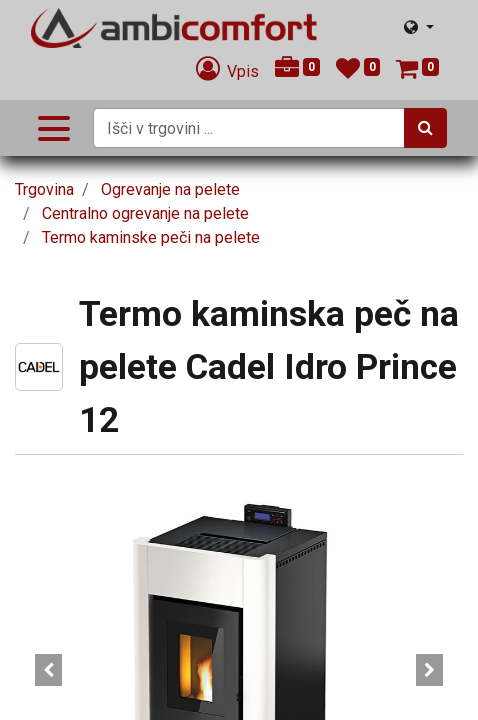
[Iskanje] (425, 128)
